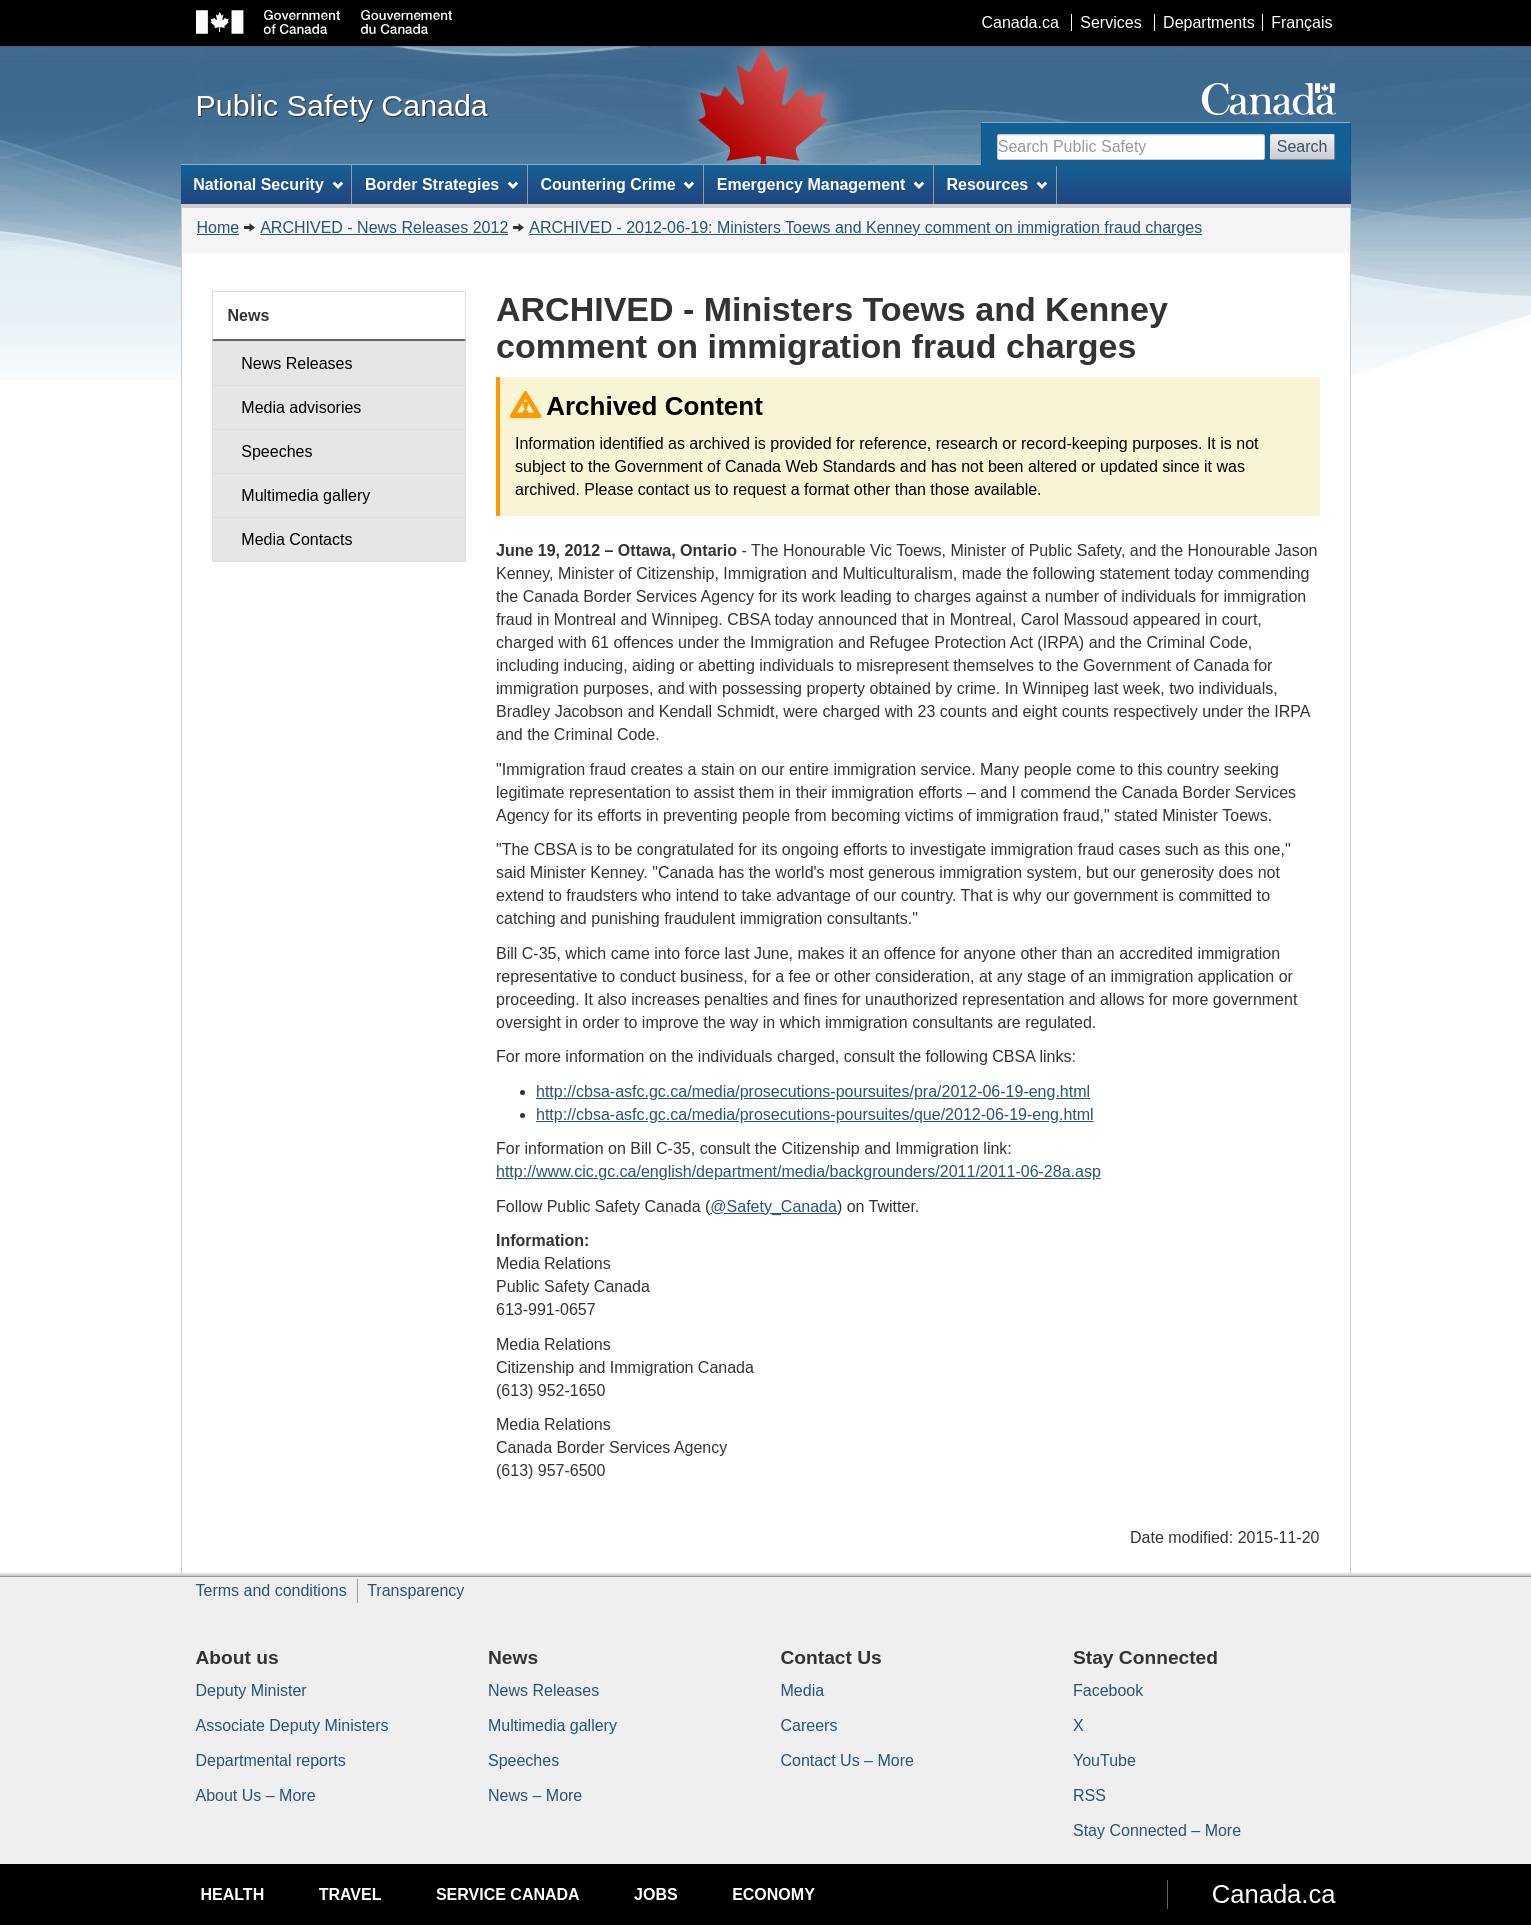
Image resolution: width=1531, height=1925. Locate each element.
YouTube (1104, 1760)
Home (218, 227)
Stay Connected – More (1157, 1830)
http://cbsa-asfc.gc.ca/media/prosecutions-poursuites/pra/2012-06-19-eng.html (813, 1091)
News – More (535, 1795)
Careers (809, 1725)
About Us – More (256, 1795)
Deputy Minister (251, 1690)
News (249, 315)
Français (1301, 22)
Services (1110, 22)
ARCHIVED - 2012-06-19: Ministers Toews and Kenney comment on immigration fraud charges (865, 227)
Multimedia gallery (305, 495)
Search (1302, 146)
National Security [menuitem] (268, 184)
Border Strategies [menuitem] (441, 184)
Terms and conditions (271, 1590)
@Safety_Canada (773, 1206)
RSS (1089, 1795)
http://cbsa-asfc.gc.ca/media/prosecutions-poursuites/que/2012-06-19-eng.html (815, 1114)
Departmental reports (271, 1760)
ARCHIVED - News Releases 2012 (384, 227)
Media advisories (301, 407)
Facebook (1108, 1690)
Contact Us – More (847, 1760)
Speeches (276, 451)
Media (803, 1690)
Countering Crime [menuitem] (617, 184)
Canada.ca (1019, 22)
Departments (1209, 22)
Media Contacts (296, 539)
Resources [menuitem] (996, 184)
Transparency (415, 1590)
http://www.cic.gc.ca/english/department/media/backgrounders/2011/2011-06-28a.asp (798, 1171)
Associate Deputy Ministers (292, 1725)
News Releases (296, 363)
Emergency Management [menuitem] (820, 184)
